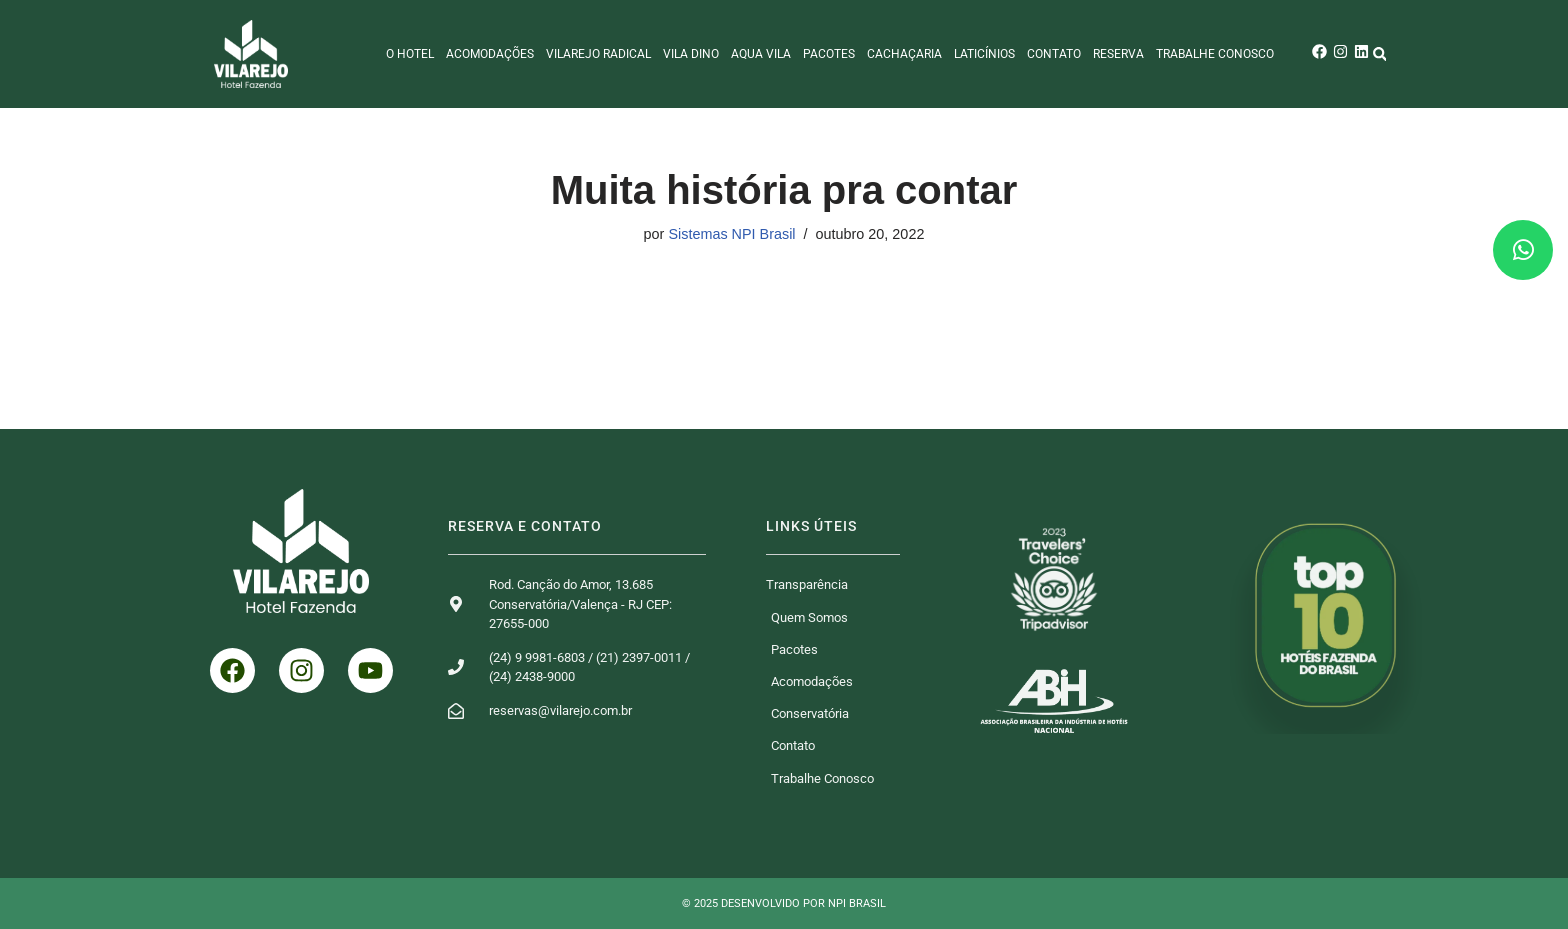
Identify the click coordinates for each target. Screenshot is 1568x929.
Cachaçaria (904, 54)
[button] (1379, 54)
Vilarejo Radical (598, 54)
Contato (1054, 54)
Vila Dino (691, 54)
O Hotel (410, 54)
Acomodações (490, 54)
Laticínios (984, 54)
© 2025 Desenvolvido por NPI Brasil (784, 903)
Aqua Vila (761, 54)
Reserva (1118, 54)
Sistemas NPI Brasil (731, 234)
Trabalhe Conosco (1215, 54)
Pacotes (829, 54)
